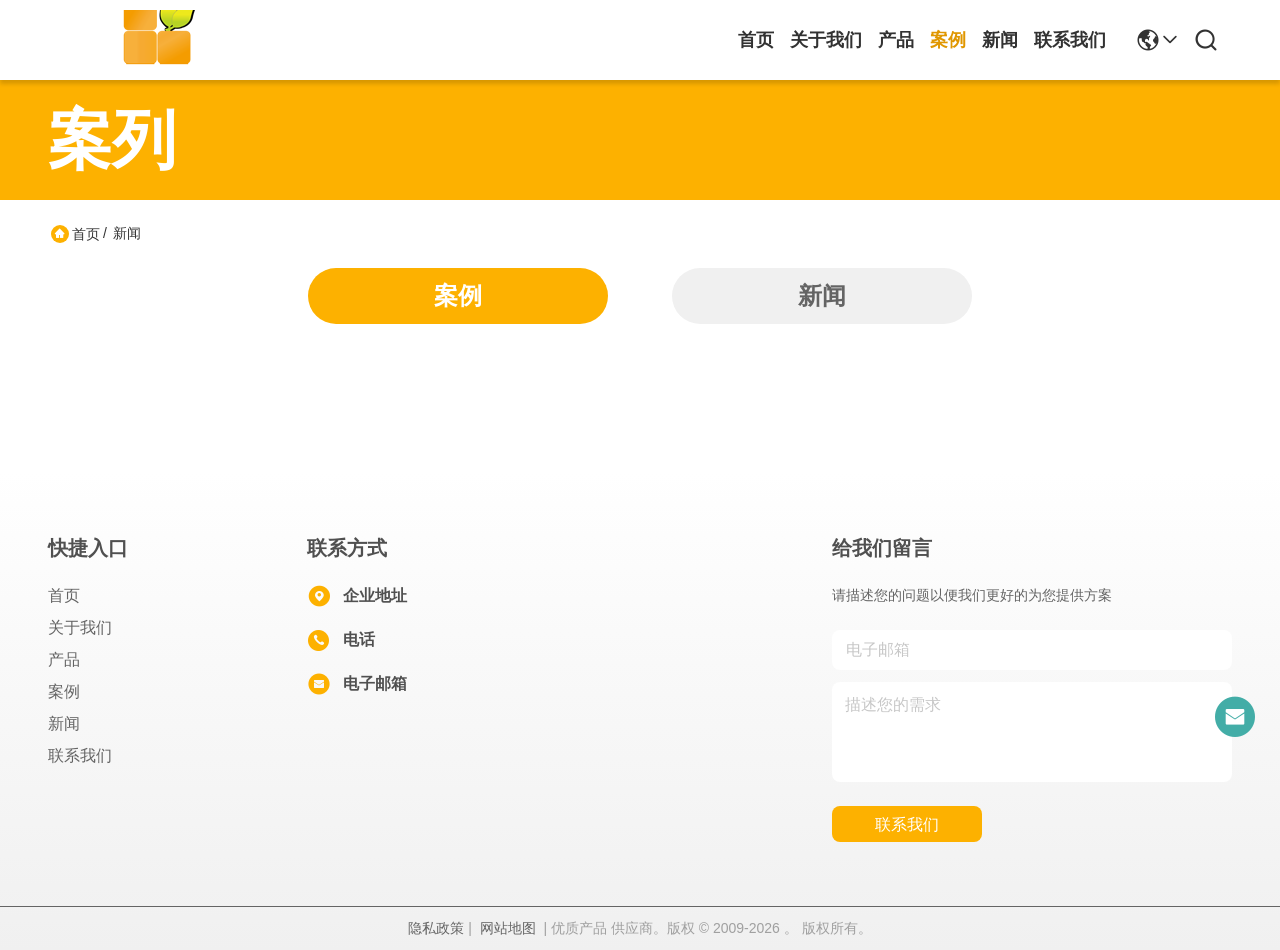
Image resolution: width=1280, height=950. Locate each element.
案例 (948, 40)
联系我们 (1070, 40)
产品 (896, 40)
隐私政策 (436, 928)
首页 (756, 40)
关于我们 (826, 40)
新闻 (1000, 40)
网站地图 (508, 928)
